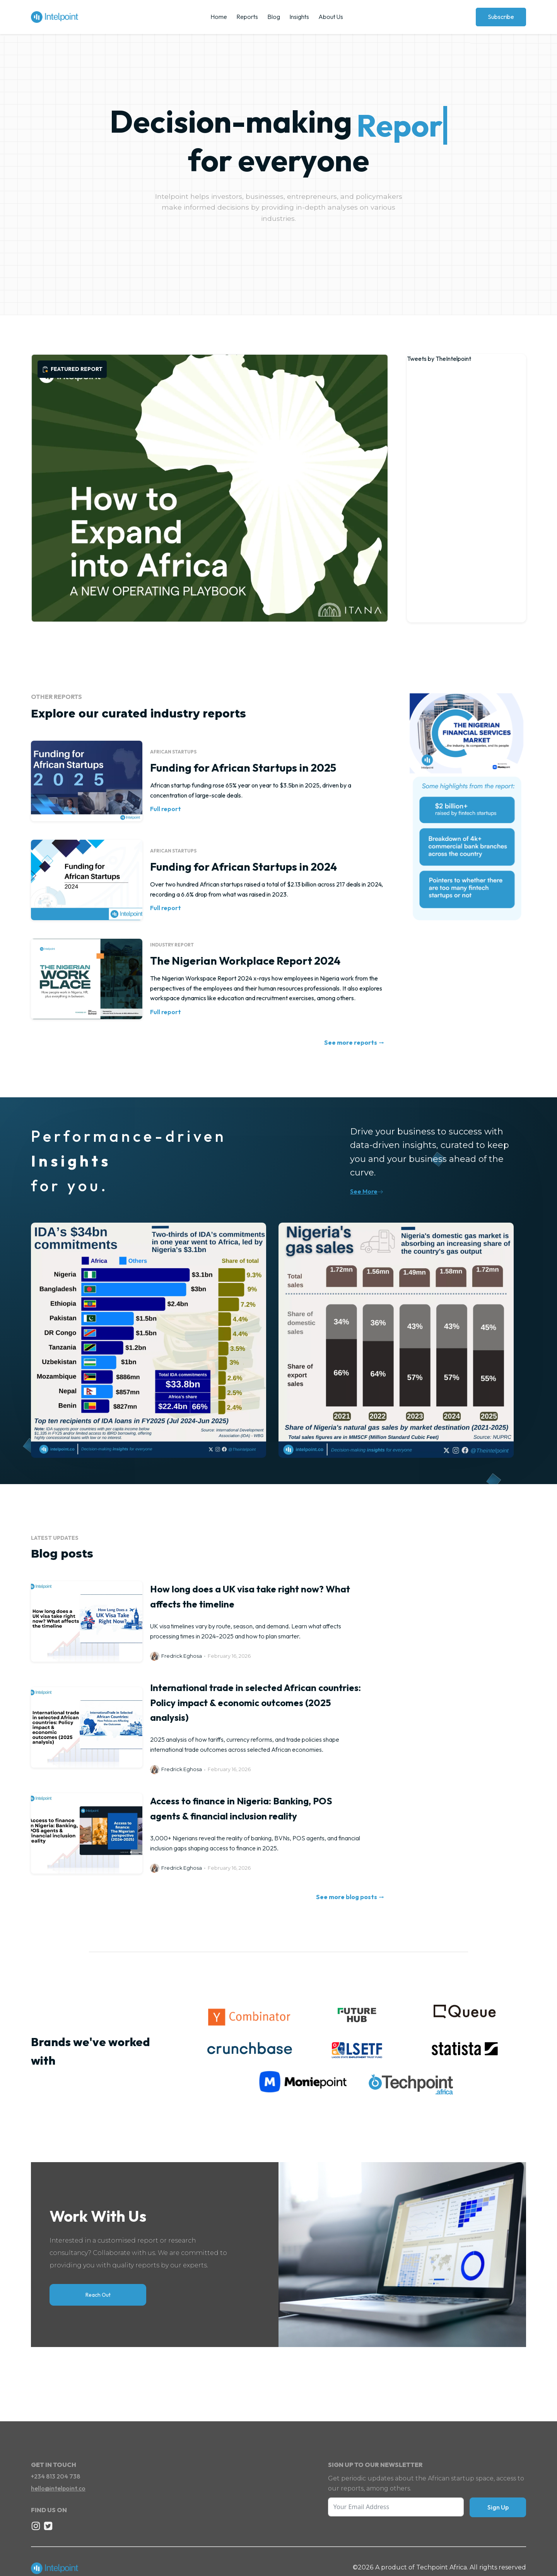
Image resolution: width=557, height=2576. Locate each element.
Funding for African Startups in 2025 (243, 767)
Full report (165, 809)
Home (218, 16)
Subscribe (501, 16)
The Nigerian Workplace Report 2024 (245, 960)
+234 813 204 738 (55, 2476)
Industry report (172, 945)
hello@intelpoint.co (58, 2488)
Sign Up (498, 2507)
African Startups (173, 752)
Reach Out (98, 2294)
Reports (247, 16)
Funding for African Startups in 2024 (243, 866)
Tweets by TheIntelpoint (439, 358)
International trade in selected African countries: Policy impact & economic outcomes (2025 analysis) (255, 1702)
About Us (330, 16)
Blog (273, 16)
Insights (299, 16)
